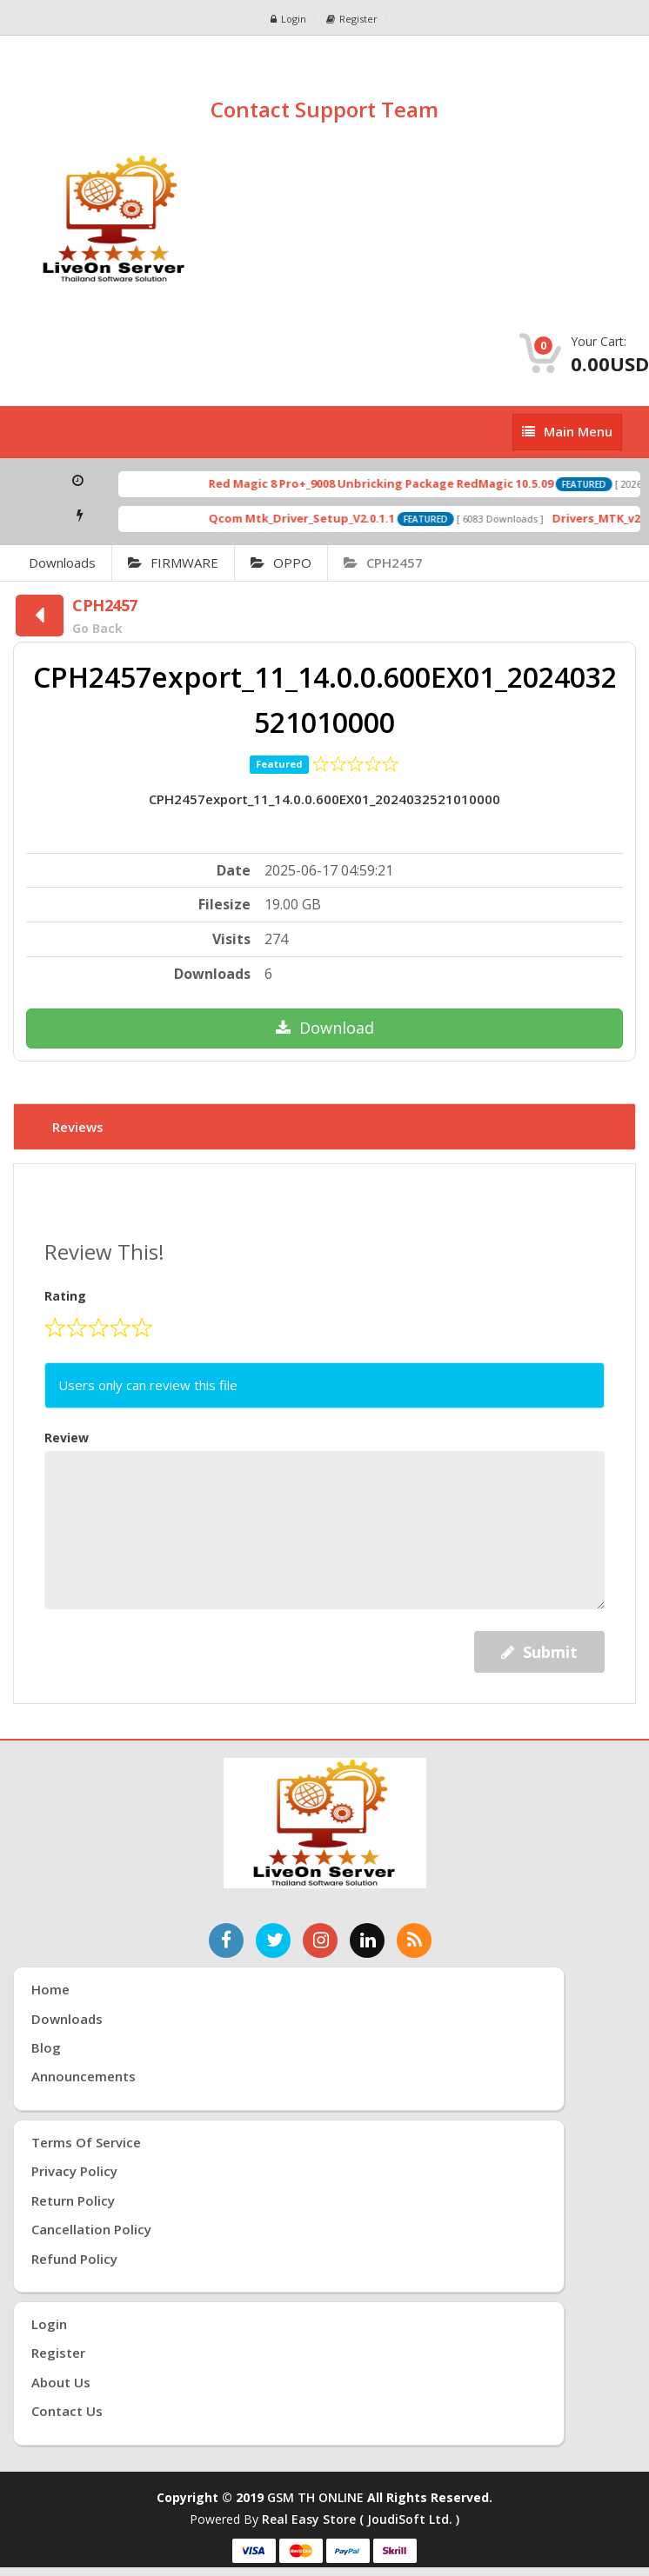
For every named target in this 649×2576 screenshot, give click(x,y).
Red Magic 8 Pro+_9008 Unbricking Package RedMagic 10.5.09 (403, 483)
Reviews (78, 1126)
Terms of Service (86, 2142)
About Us (60, 2382)
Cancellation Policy (91, 2229)
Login (288, 18)
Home (50, 1989)
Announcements (83, 2076)
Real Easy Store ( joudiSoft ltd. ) (360, 2519)
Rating (65, 1296)
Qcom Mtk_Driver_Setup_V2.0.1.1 (324, 518)
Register (352, 18)
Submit (539, 1651)
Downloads (62, 562)
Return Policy (73, 2200)
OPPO (281, 562)
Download (325, 1027)
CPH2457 (383, 562)
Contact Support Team (324, 109)
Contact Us (67, 2411)
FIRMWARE (173, 562)
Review (66, 1437)
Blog (46, 2047)
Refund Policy (74, 2258)
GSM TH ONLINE (315, 2497)
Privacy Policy (74, 2171)
